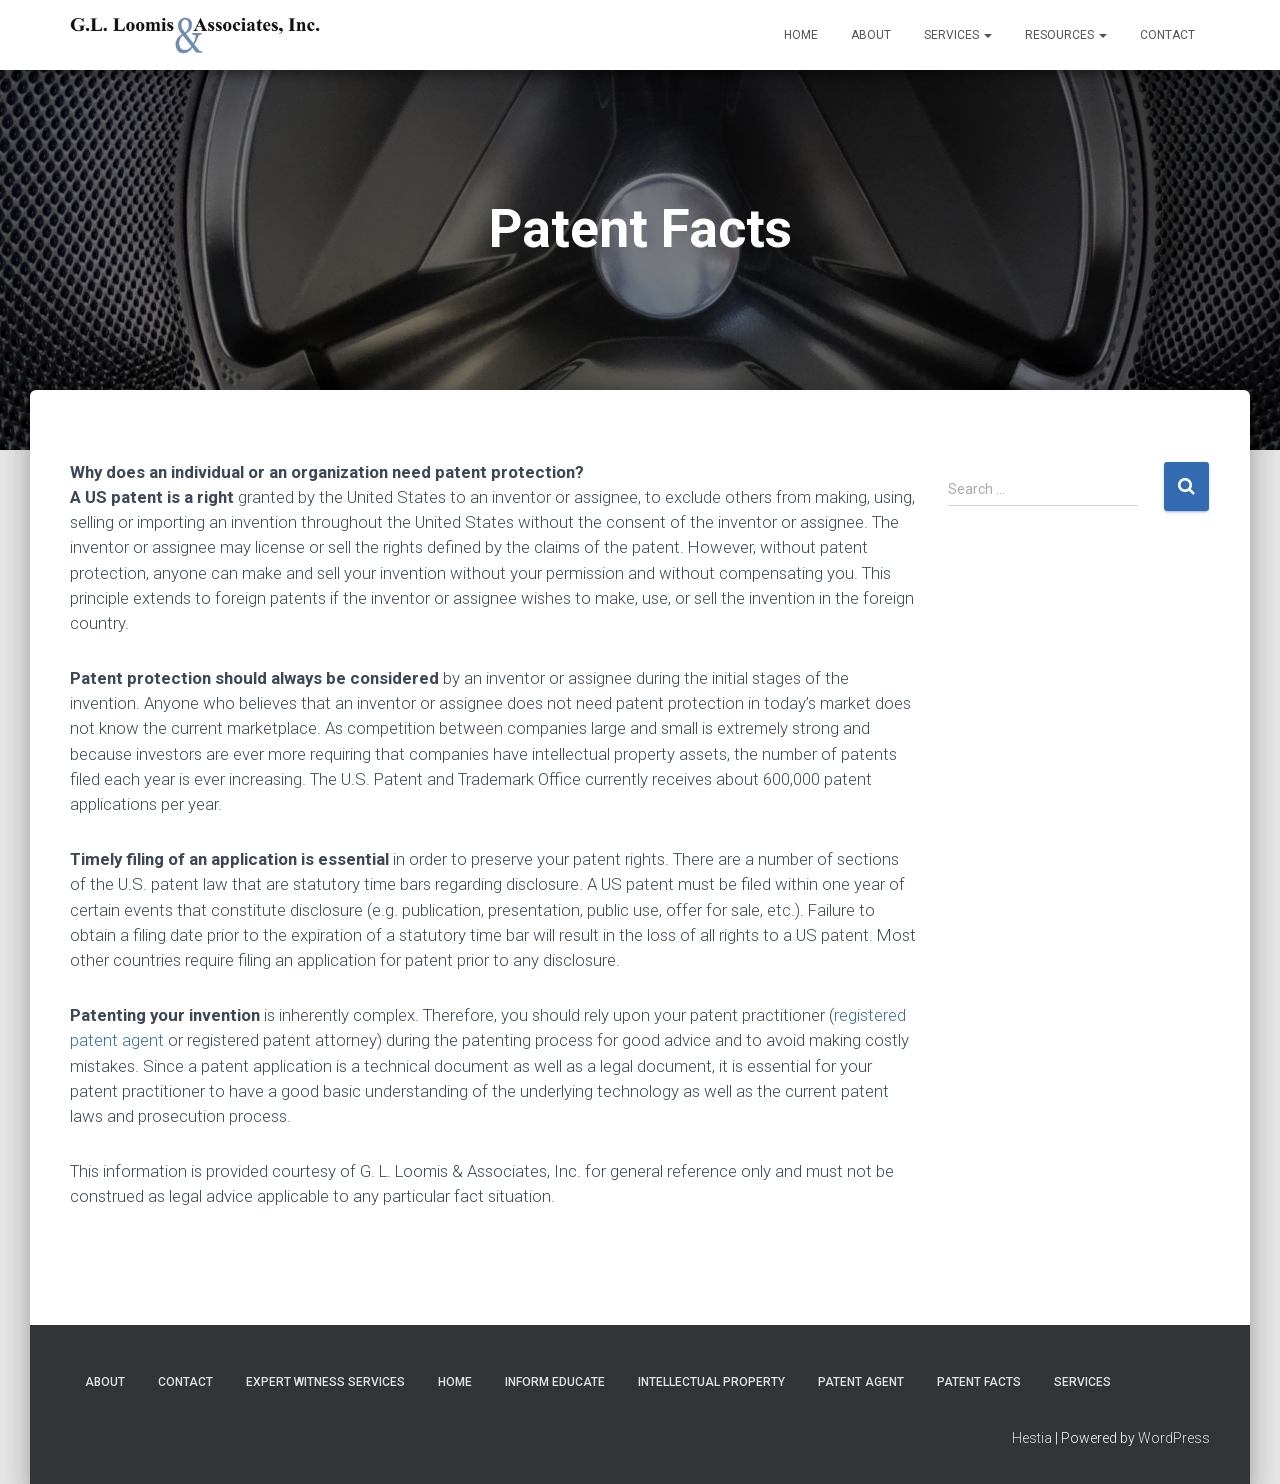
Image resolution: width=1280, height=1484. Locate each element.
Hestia (1032, 1438)
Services (958, 35)
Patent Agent (861, 1382)
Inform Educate (555, 1382)
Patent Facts (979, 1382)
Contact (1167, 35)
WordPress (1174, 1438)
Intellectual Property (711, 1382)
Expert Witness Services (325, 1382)
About (871, 35)
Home (801, 35)
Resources (1066, 35)
